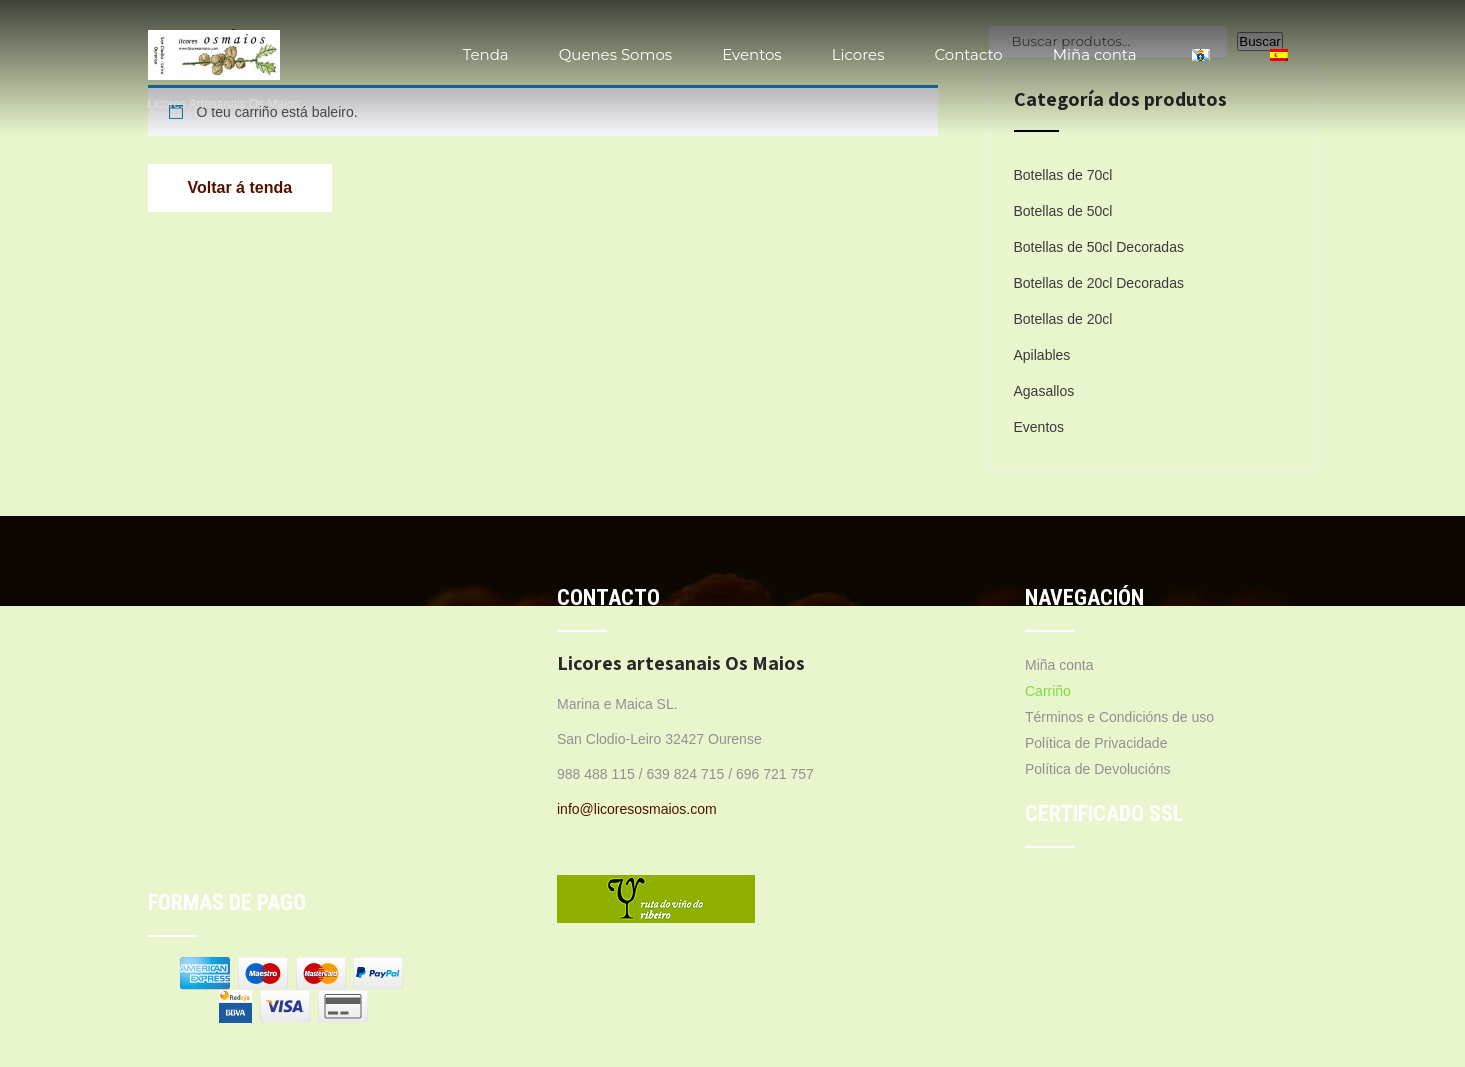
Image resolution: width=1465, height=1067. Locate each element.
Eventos (752, 54)
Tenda (486, 54)
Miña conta (1095, 54)
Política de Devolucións (1098, 769)
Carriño (1048, 691)
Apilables (1042, 355)
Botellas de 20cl (1063, 319)
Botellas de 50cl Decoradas (1099, 247)
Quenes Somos (615, 54)
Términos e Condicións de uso (1119, 717)
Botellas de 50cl (1063, 211)
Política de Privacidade (1096, 743)
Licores (858, 54)
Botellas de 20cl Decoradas (1099, 283)
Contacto (968, 54)
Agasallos (1044, 391)
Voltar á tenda (240, 187)
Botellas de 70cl (1063, 175)
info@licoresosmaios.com (637, 809)
